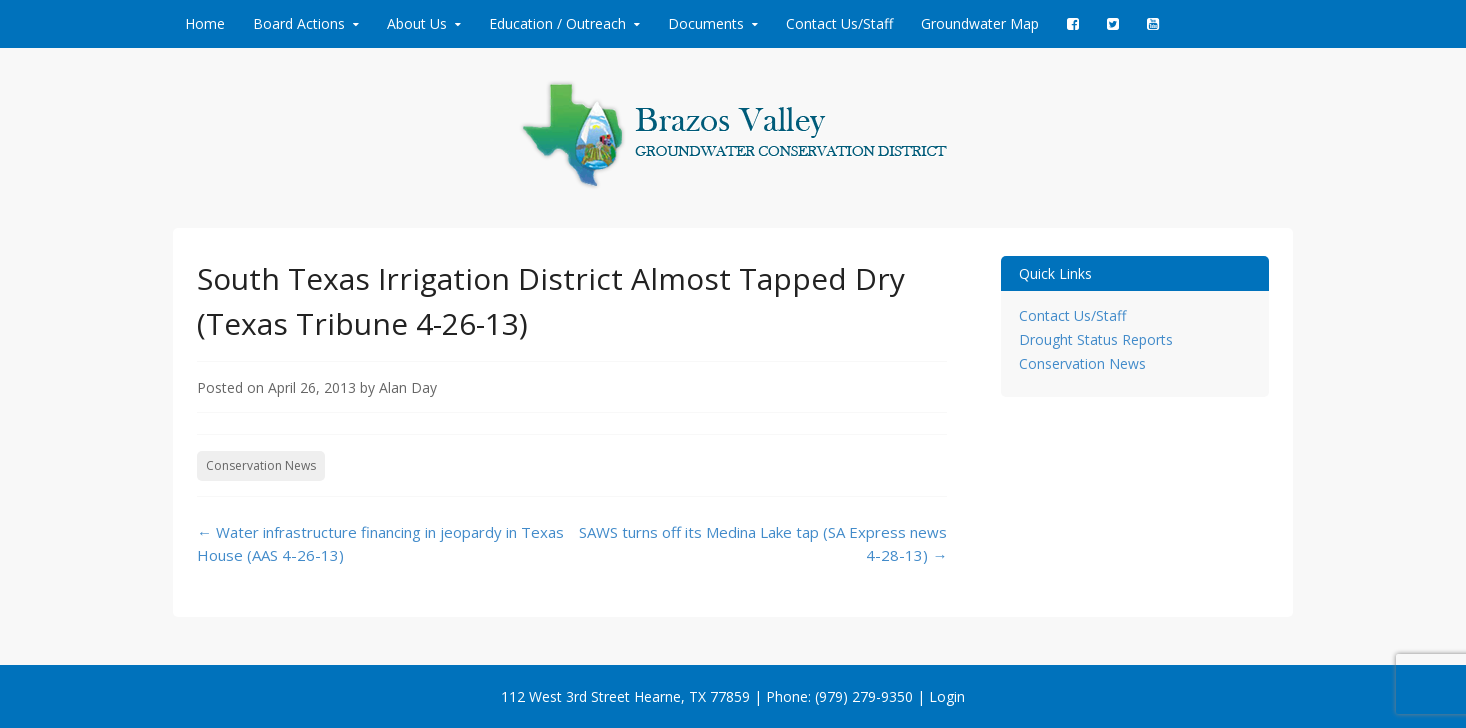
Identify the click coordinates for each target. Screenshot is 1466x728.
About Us (417, 23)
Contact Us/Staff (839, 23)
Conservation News (261, 465)
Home (205, 23)
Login (947, 696)
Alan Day (408, 387)
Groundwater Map (980, 23)
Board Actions (299, 23)
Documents (706, 23)
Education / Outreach (557, 23)
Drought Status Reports (1096, 339)
